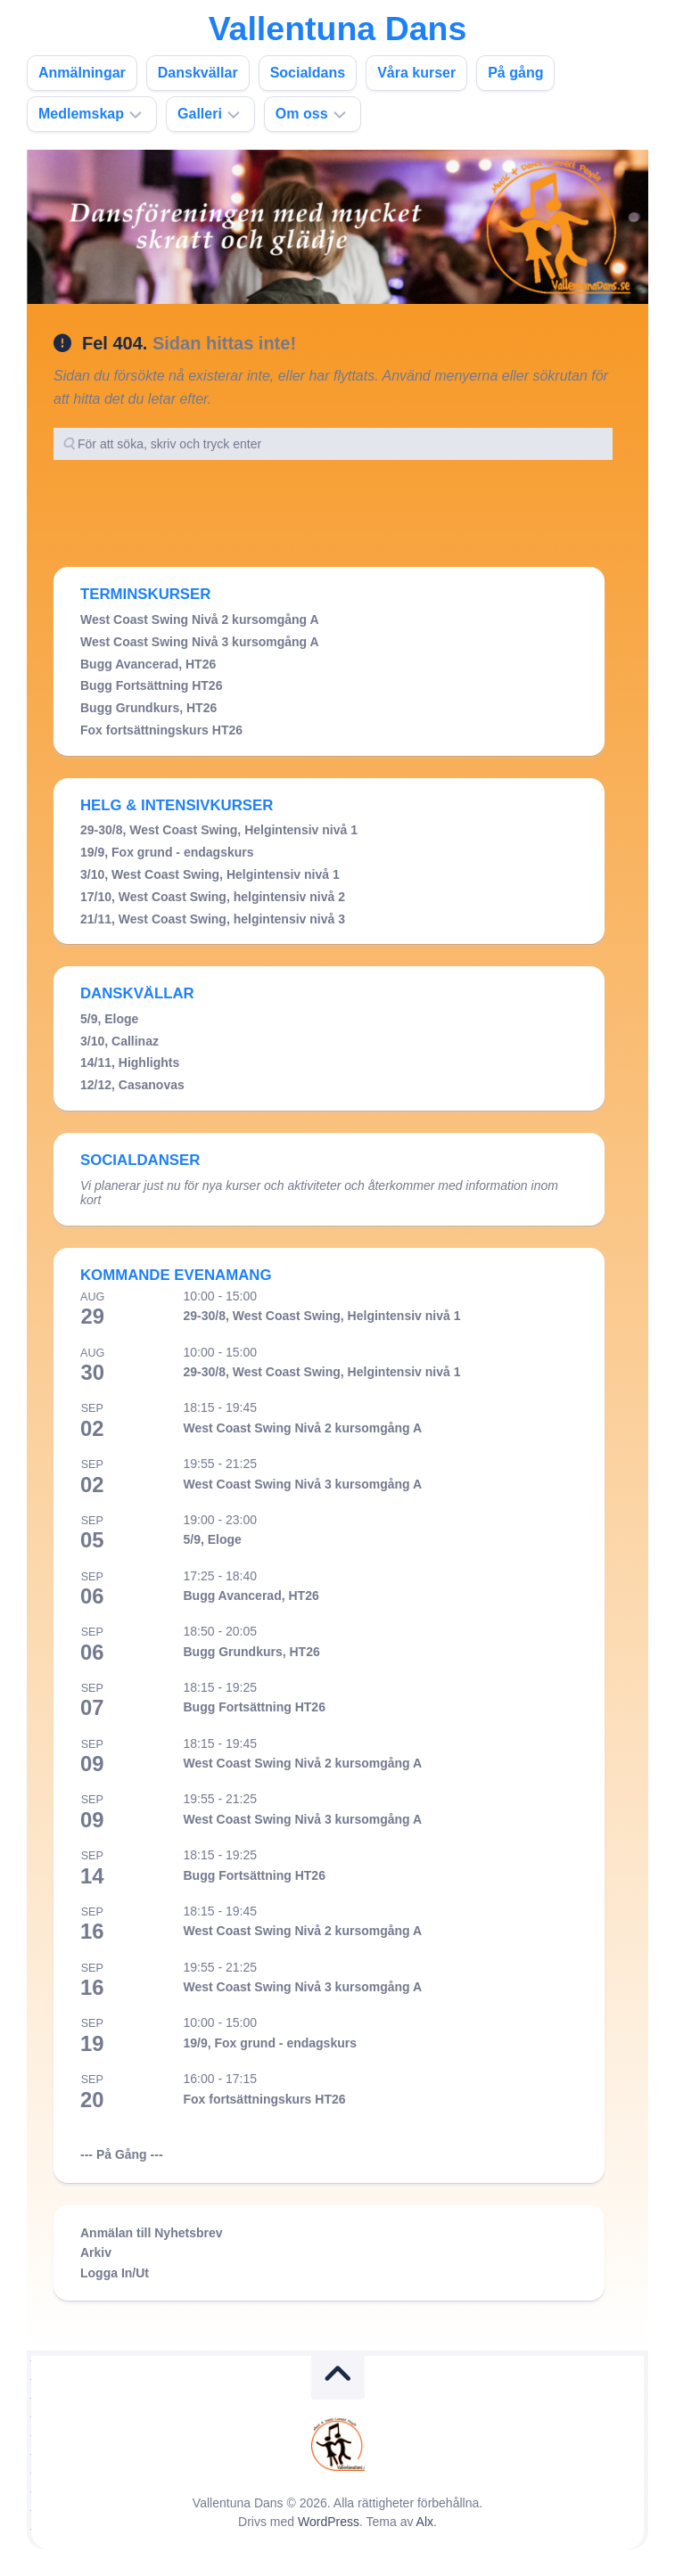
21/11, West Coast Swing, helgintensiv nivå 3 (212, 919)
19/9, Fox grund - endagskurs (167, 852)
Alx (424, 2521)
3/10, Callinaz (119, 1041)
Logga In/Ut (114, 2273)
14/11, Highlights (129, 1062)
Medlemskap (81, 113)
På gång (515, 72)
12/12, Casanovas (132, 1085)
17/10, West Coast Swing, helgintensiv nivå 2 (212, 897)
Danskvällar (198, 72)
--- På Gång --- (121, 2154)
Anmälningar (82, 72)
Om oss (302, 113)
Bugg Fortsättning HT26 (151, 685)
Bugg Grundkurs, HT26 (148, 708)
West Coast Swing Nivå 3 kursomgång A (199, 642)
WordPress (328, 2521)
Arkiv (95, 2252)
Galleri (199, 113)
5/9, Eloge (109, 1019)
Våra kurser (416, 72)
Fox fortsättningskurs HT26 (161, 730)
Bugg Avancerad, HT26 (148, 664)
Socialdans (307, 72)
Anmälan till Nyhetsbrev (151, 2233)
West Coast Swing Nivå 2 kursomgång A (199, 619)
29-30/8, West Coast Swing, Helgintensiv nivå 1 (219, 830)
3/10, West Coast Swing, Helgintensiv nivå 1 (210, 874)
